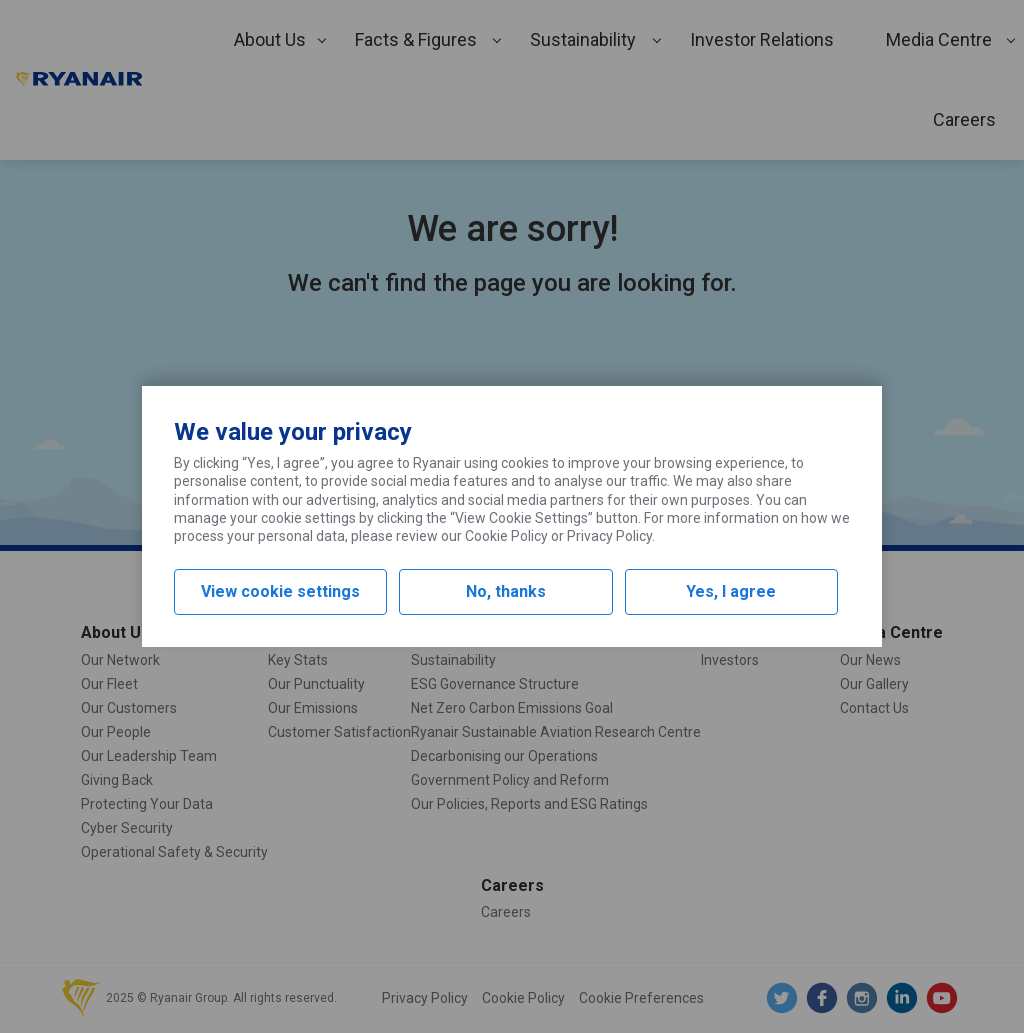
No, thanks (506, 591)
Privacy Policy (609, 536)
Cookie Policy (506, 536)
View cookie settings (280, 591)
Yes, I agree (731, 591)
